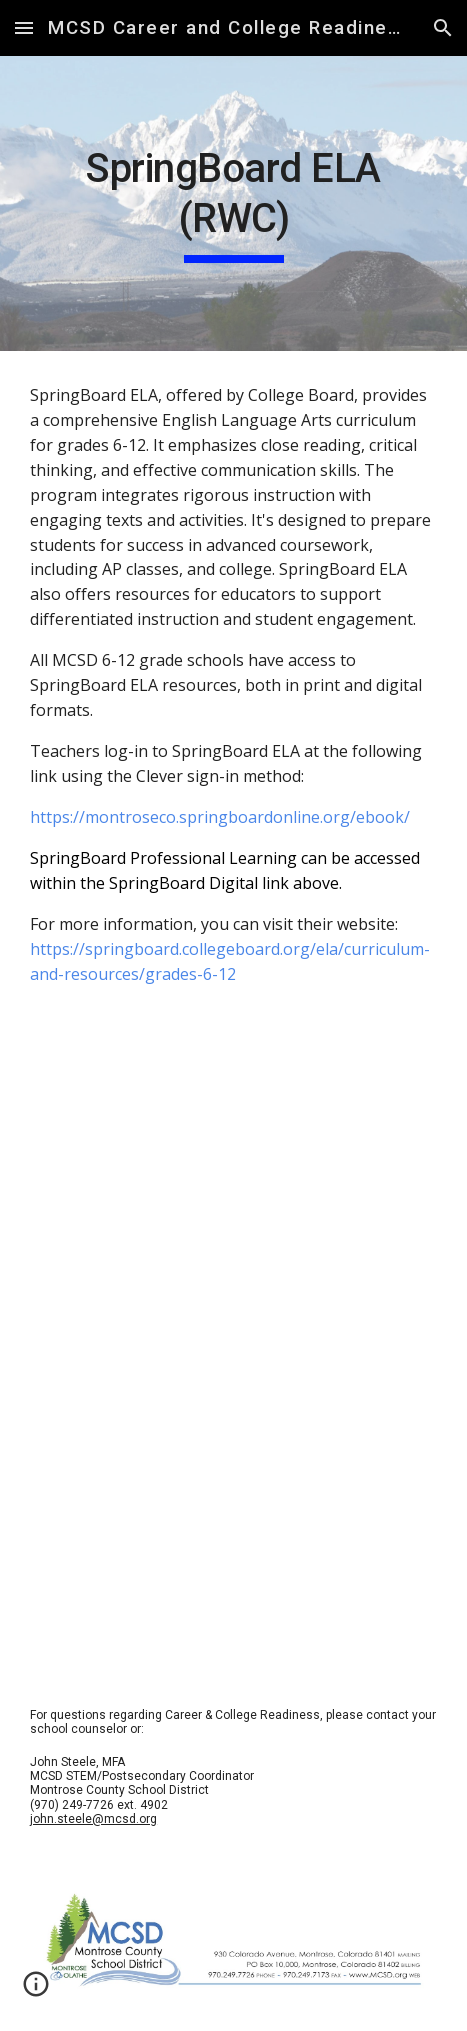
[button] (24, 27)
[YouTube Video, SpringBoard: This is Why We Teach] (233, 1488)
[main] (233, 203)
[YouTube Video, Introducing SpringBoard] (233, 1186)
